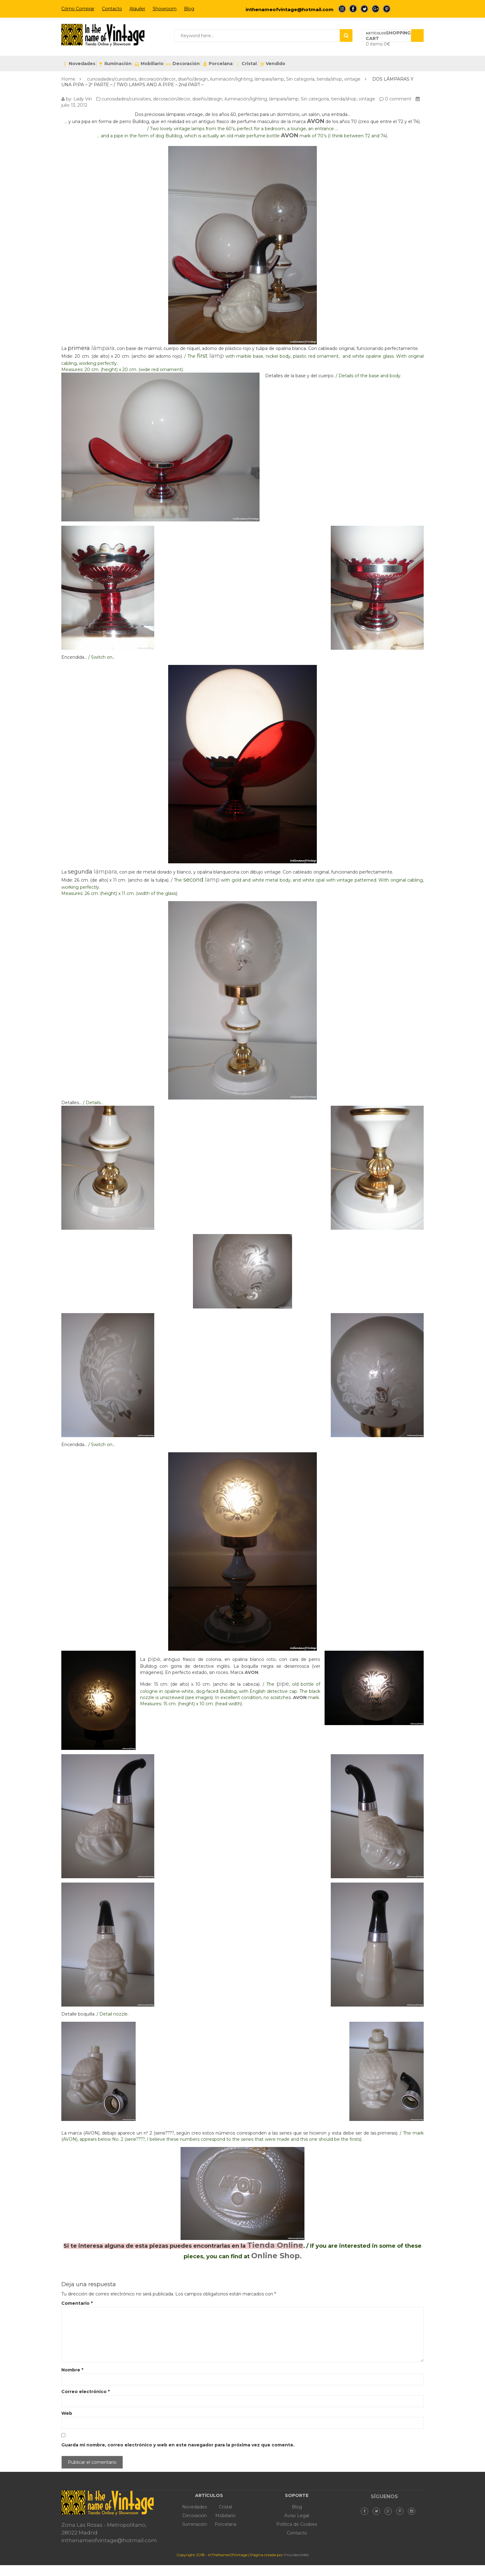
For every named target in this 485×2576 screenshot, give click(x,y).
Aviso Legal (296, 2515)
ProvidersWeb (296, 2554)
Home (68, 79)
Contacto (112, 8)
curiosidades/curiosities (111, 79)
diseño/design (193, 79)
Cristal (246, 63)
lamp (216, 355)
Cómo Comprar (77, 8)
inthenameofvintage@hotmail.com (290, 9)
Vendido (272, 63)
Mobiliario (149, 63)
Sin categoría (300, 79)
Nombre (72, 2370)
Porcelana (218, 64)
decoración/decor (157, 79)
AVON (315, 121)
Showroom (165, 8)
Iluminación (115, 63)
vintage (352, 79)
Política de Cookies (296, 2524)
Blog (189, 8)
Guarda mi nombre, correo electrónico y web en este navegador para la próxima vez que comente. (178, 2445)
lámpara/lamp (269, 79)
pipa (154, 1659)
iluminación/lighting (231, 79)
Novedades (79, 63)
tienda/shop (329, 79)
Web (66, 2413)
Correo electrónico (85, 2391)
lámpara (103, 348)
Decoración (183, 63)
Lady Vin (82, 99)
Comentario (77, 2303)
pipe (283, 1683)
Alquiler (137, 8)
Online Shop (275, 2255)
